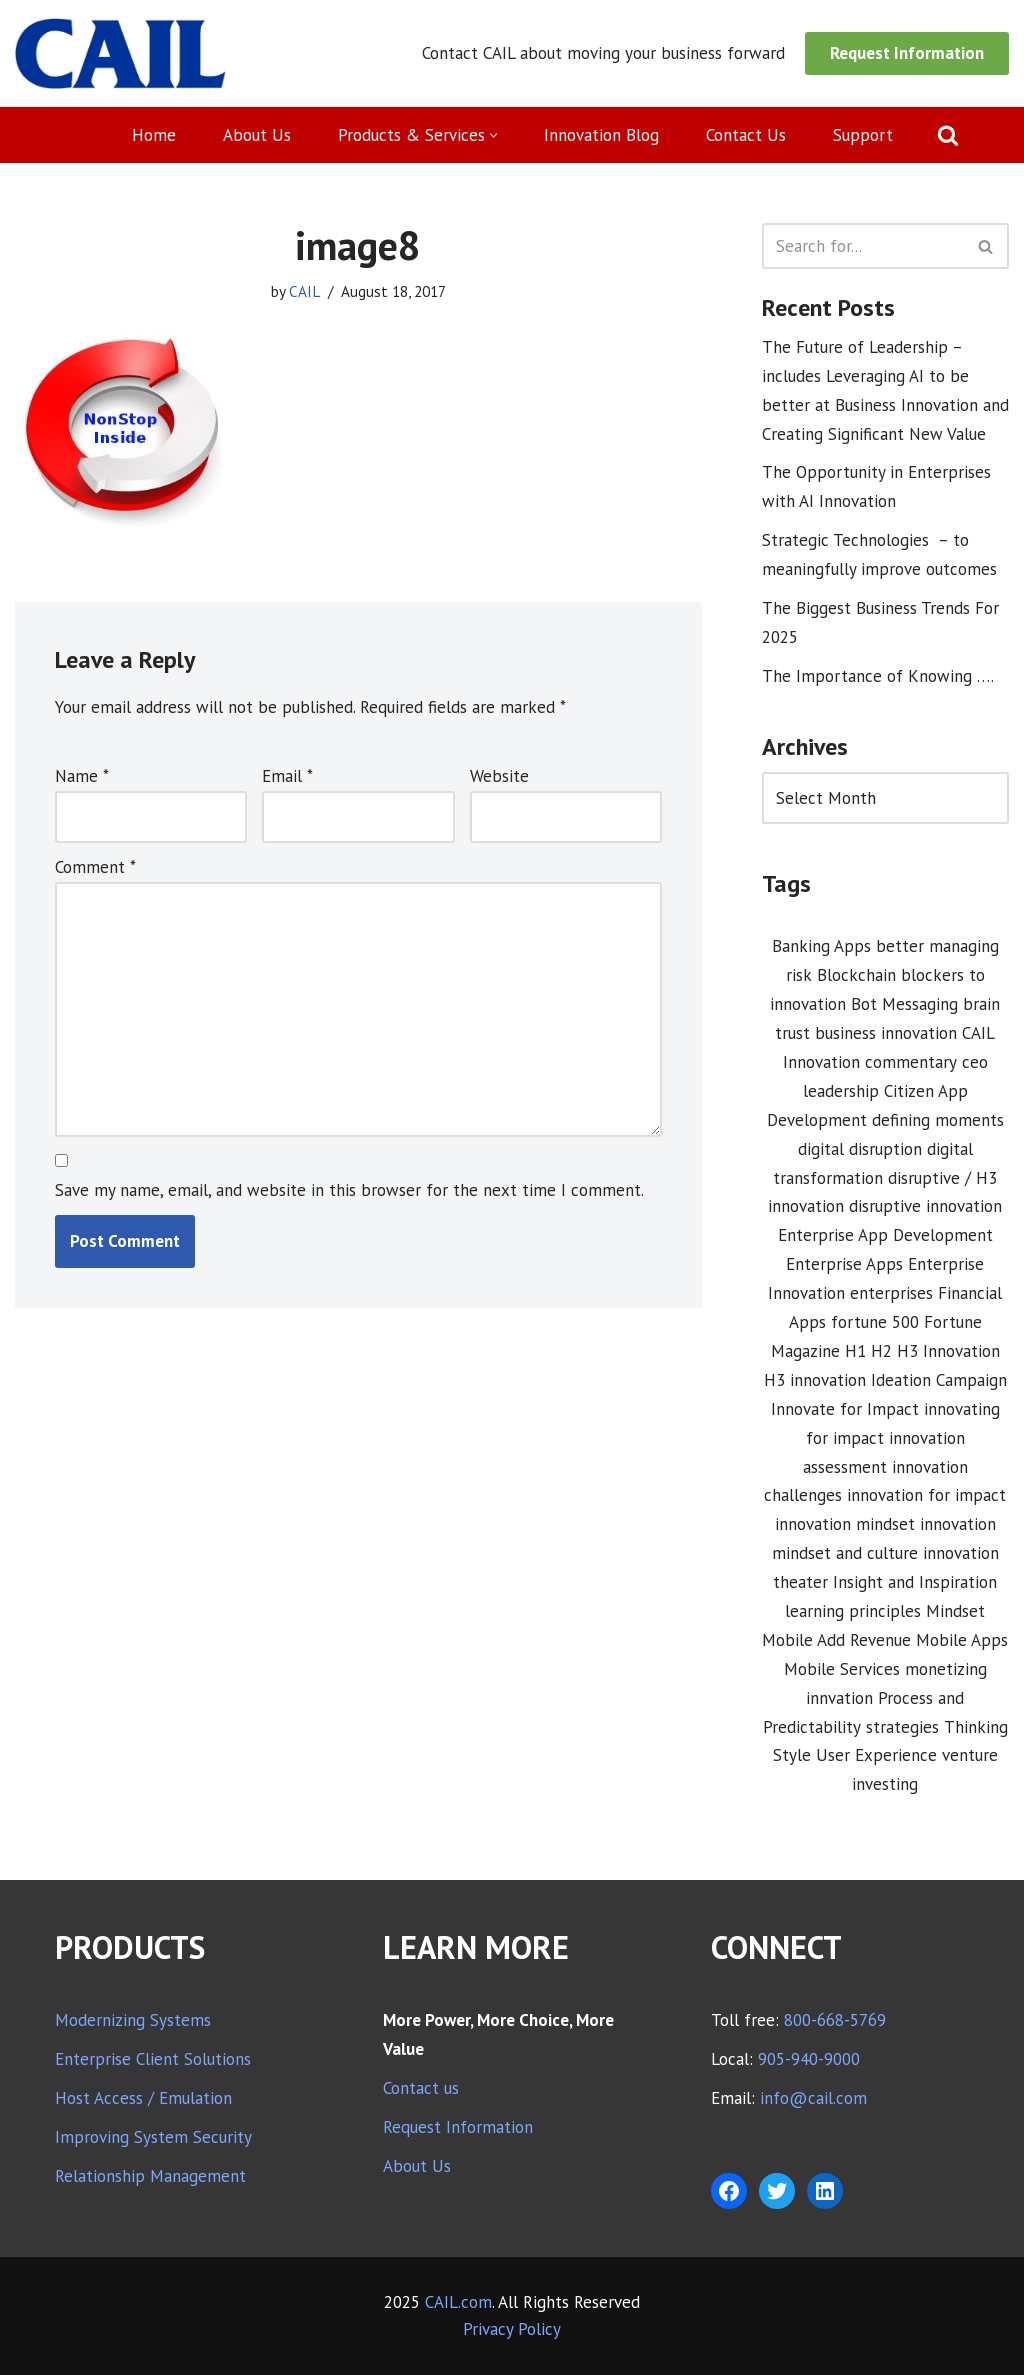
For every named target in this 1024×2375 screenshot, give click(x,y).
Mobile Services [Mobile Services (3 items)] (842, 1669)
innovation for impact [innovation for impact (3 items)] (926, 1495)
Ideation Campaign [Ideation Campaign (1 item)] (939, 1380)
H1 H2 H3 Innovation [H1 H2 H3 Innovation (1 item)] (922, 1351)
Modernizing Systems (133, 2020)
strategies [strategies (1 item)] (902, 1727)
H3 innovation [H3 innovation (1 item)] (815, 1380)
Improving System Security (153, 2137)
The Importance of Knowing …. (878, 676)
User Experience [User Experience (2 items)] (876, 1755)
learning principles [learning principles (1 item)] (853, 1611)
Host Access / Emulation (143, 2098)
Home (154, 135)
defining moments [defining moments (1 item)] (938, 1120)
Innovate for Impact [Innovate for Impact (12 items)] (845, 1409)
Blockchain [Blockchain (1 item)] (856, 975)
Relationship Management (150, 2176)
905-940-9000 (809, 2059)
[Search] (948, 135)
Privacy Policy (512, 2329)
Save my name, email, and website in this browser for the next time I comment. (349, 1190)
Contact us (421, 2088)
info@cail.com (813, 2098)
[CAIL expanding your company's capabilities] (120, 53)
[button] (493, 135)
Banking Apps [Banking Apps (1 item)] (821, 946)
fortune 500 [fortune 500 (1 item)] (875, 1322)
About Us (257, 135)
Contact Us (746, 135)
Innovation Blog (601, 135)
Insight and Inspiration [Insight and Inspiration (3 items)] (915, 1582)
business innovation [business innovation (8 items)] (886, 1033)
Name (82, 776)
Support (863, 135)
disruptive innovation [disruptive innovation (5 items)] (925, 1206)
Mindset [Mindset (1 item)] (955, 1611)
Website (499, 776)
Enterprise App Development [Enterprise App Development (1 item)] (885, 1235)
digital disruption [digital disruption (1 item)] (860, 1149)
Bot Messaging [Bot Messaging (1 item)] (904, 1004)
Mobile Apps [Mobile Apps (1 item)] (962, 1640)
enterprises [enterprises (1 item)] (891, 1293)
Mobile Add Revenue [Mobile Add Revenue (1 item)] (836, 1640)
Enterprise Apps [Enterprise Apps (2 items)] (844, 1264)
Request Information (907, 53)
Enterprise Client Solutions (153, 2059)
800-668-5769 (835, 2020)
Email (287, 776)
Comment (95, 867)
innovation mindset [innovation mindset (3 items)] (845, 1524)
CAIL (304, 291)
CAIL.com (458, 2302)
